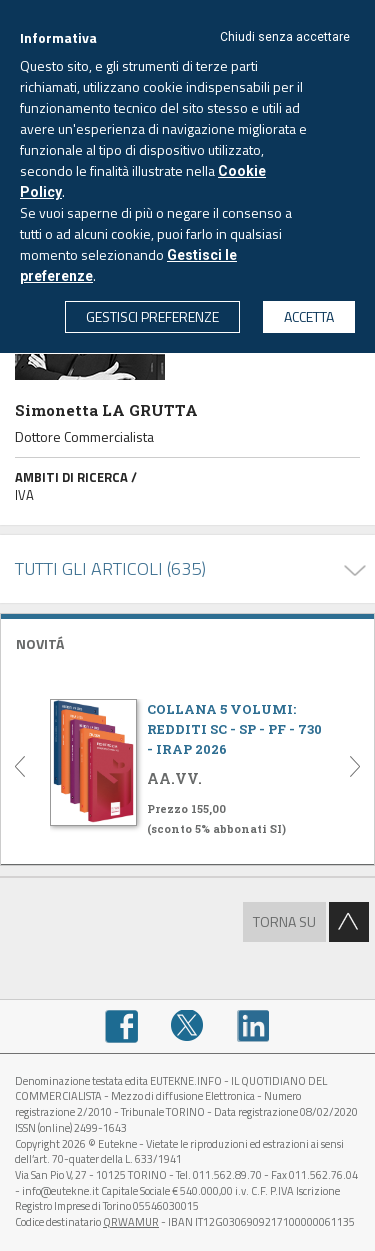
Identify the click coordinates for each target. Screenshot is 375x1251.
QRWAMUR (131, 1222)
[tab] (187, 641)
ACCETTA (309, 316)
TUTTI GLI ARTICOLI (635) (110, 568)
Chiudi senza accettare (285, 37)
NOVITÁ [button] (40, 643)
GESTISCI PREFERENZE (152, 316)
